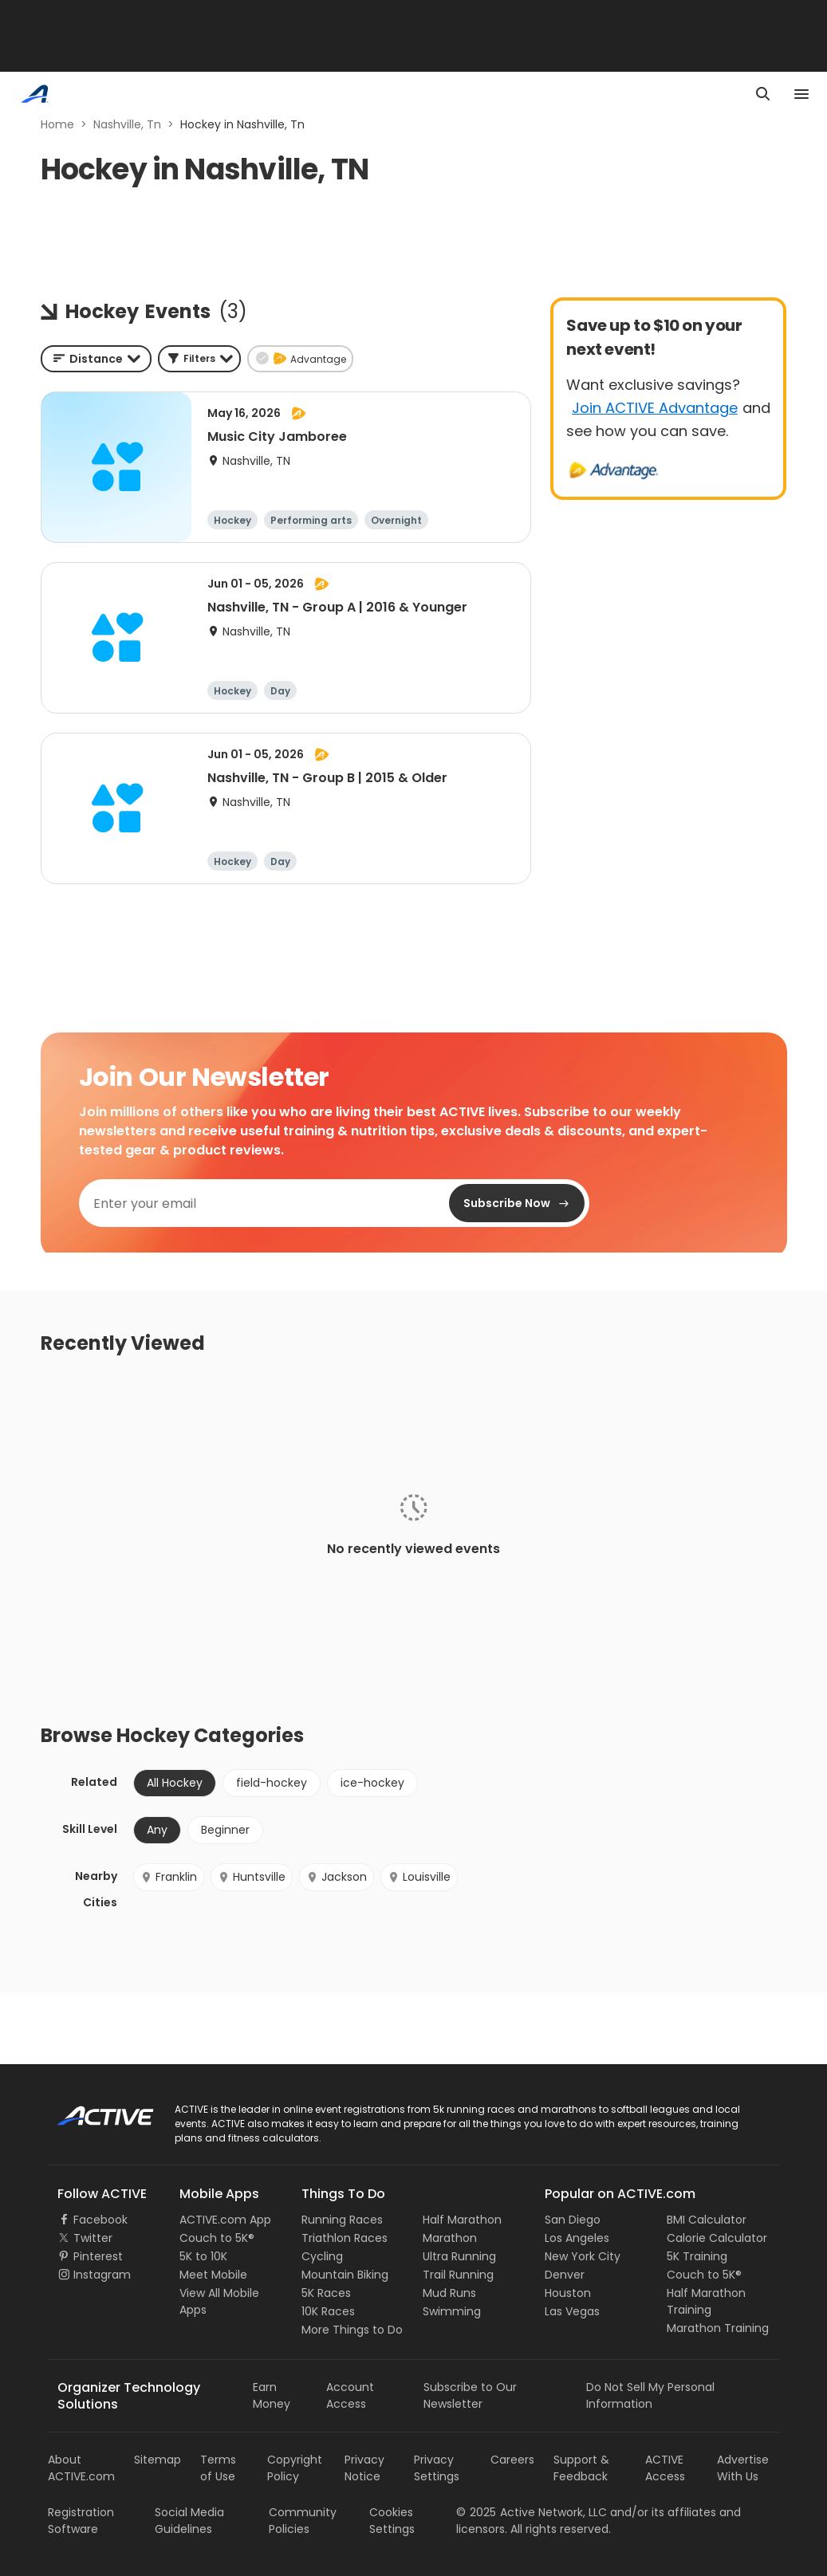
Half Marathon (462, 2220)
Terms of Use (218, 2468)
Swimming (452, 2311)
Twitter (92, 2238)
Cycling (322, 2256)
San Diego (573, 2220)
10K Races (328, 2311)
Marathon (450, 2238)
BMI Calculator (706, 2220)
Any (157, 1830)
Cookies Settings (392, 2520)
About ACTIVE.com (81, 2468)
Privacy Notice (364, 2468)
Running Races (342, 2220)
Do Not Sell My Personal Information (650, 2395)
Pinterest (98, 2256)
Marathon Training (718, 2328)
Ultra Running (459, 2256)
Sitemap (157, 2460)
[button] (199, 358)
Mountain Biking (344, 2275)
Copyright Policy (294, 2468)
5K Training (697, 2256)
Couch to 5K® (216, 2238)
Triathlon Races (344, 2238)
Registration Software (81, 2520)
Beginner (225, 1830)
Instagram (102, 2275)
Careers (512, 2460)
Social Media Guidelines (189, 2520)
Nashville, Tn (127, 124)
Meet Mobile (213, 2275)
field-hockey (271, 1783)
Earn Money (271, 2395)
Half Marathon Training (706, 2301)
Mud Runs (449, 2293)
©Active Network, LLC (531, 2512)
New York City (582, 2256)
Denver (565, 2275)
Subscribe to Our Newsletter (470, 2395)
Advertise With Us (743, 2468)
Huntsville (252, 1877)
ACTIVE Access (665, 2468)
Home (57, 124)
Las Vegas (572, 2311)
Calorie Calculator (717, 2238)
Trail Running (458, 2275)
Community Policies (303, 2520)
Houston (568, 2293)
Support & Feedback (581, 2468)
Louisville (419, 1877)
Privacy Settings (436, 2468)
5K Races (326, 2293)
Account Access (350, 2395)
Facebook (100, 2220)
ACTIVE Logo (91, 2110)
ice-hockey (372, 1783)
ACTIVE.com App (225, 2220)
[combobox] (96, 358)
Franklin (168, 1877)
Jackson (336, 1877)
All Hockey (175, 1783)
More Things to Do (352, 2330)
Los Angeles (577, 2238)
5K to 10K (203, 2256)
